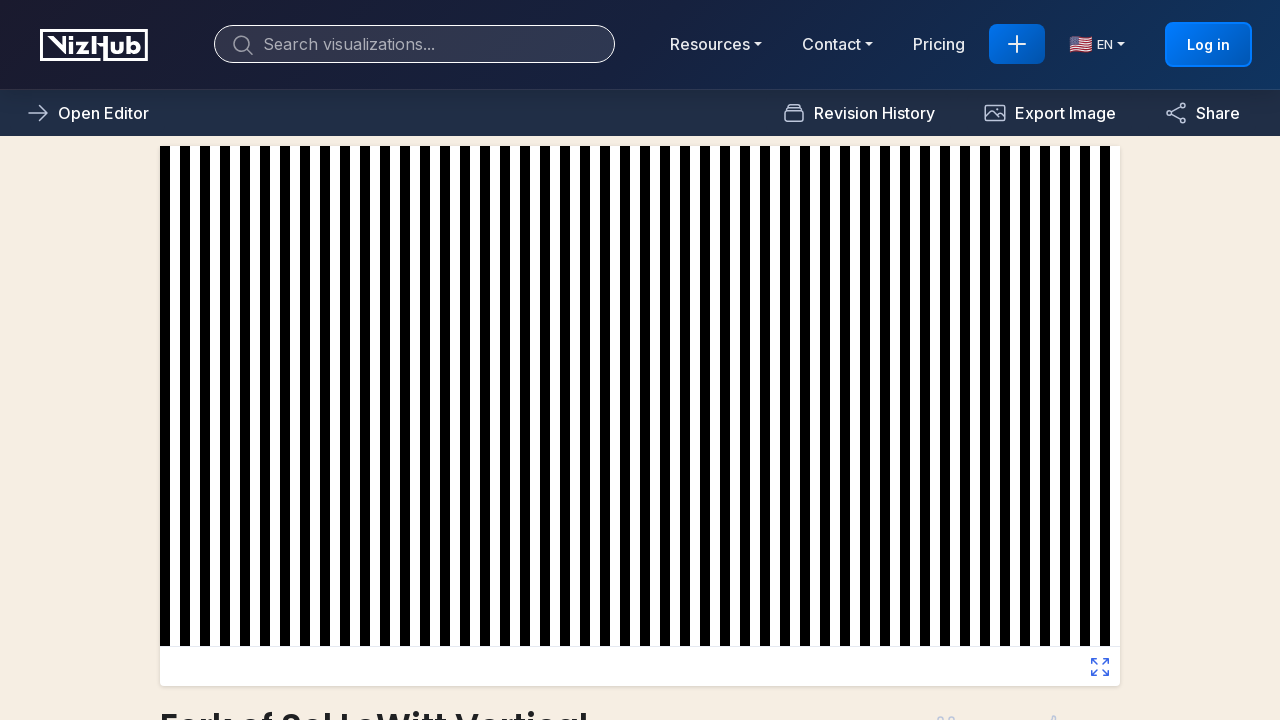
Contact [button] (831, 44)
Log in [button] (1208, 44)
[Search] (414, 44)
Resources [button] (710, 44)
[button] (1049, 113)
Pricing (939, 44)
